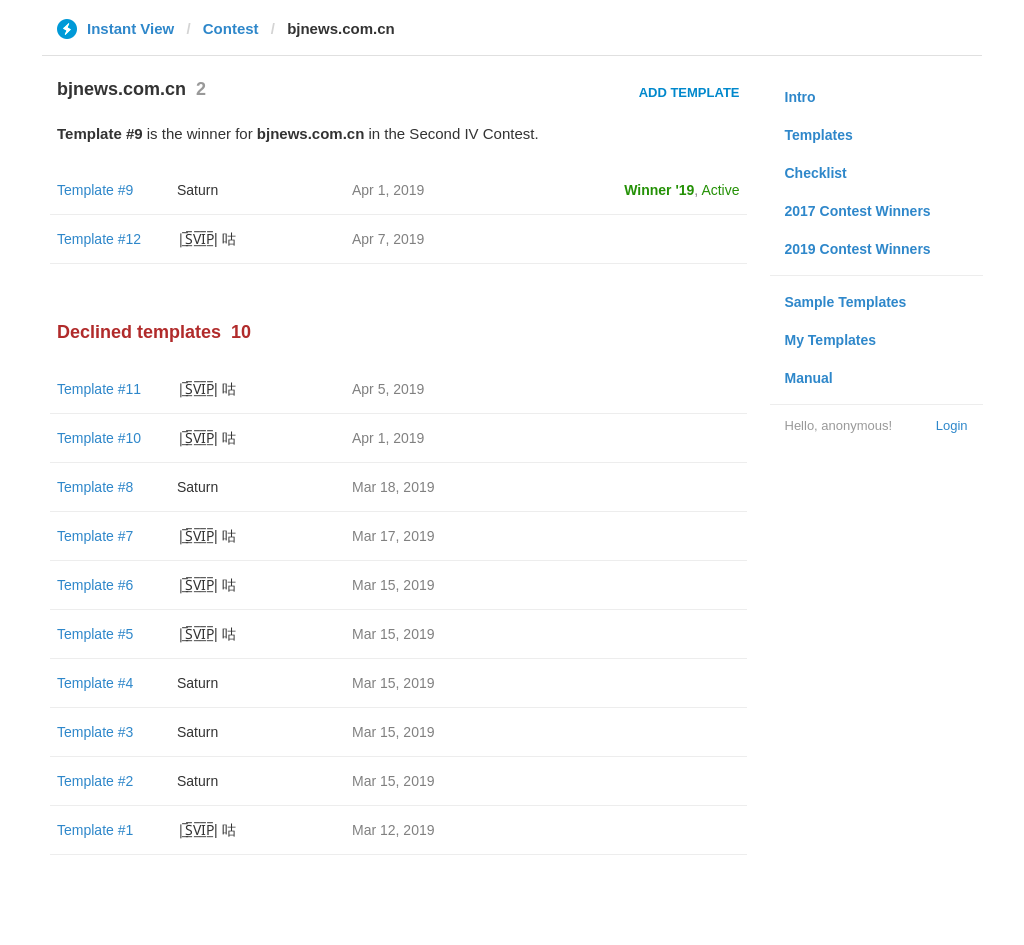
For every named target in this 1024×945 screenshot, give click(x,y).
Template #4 (95, 683)
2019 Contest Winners (858, 249)
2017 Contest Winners (858, 211)
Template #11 (99, 389)
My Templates (831, 340)
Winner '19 (659, 190)
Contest (231, 28)
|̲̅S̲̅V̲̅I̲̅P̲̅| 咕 (206, 239)
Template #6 (95, 585)
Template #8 (95, 487)
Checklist (816, 173)
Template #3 (95, 732)
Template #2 (95, 781)
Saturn (197, 190)
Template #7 (95, 536)
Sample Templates (846, 302)
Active (720, 190)
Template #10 (99, 438)
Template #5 (95, 634)
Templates (819, 135)
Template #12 (99, 239)
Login (952, 425)
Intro (800, 97)
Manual (809, 378)
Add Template (689, 92)
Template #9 (95, 190)
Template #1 (95, 830)
